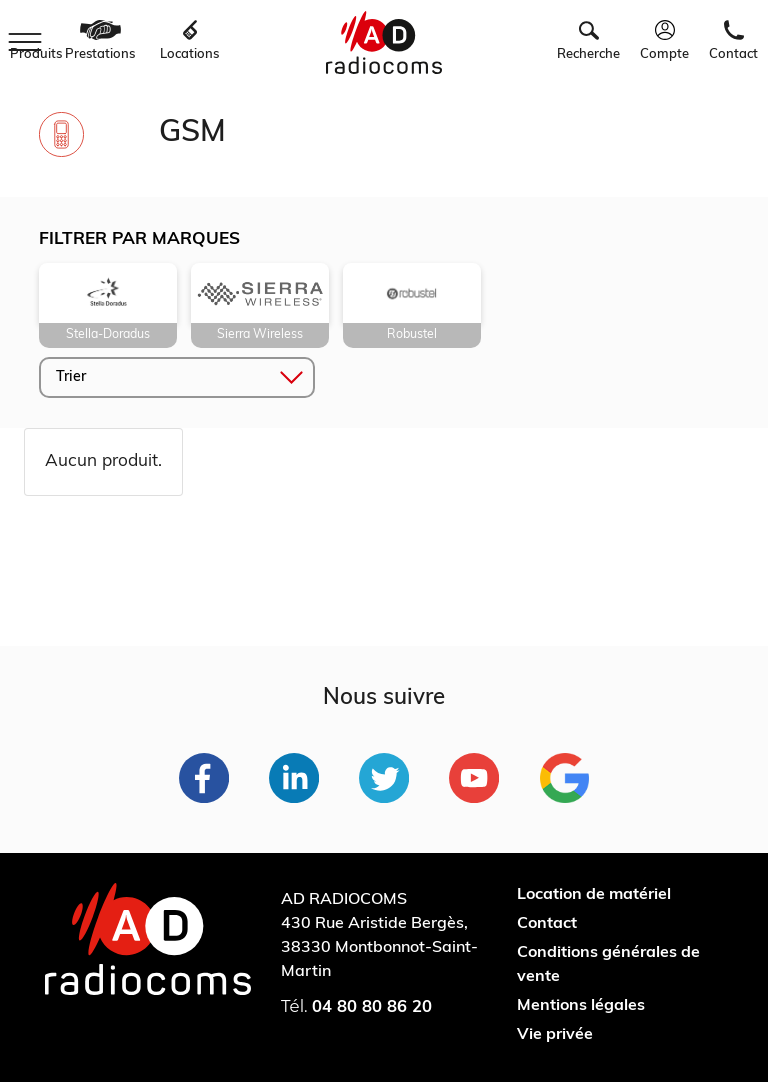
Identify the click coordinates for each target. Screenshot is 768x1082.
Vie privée (555, 1035)
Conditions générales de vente (608, 965)
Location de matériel (594, 895)
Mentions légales (581, 1006)
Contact (547, 924)
